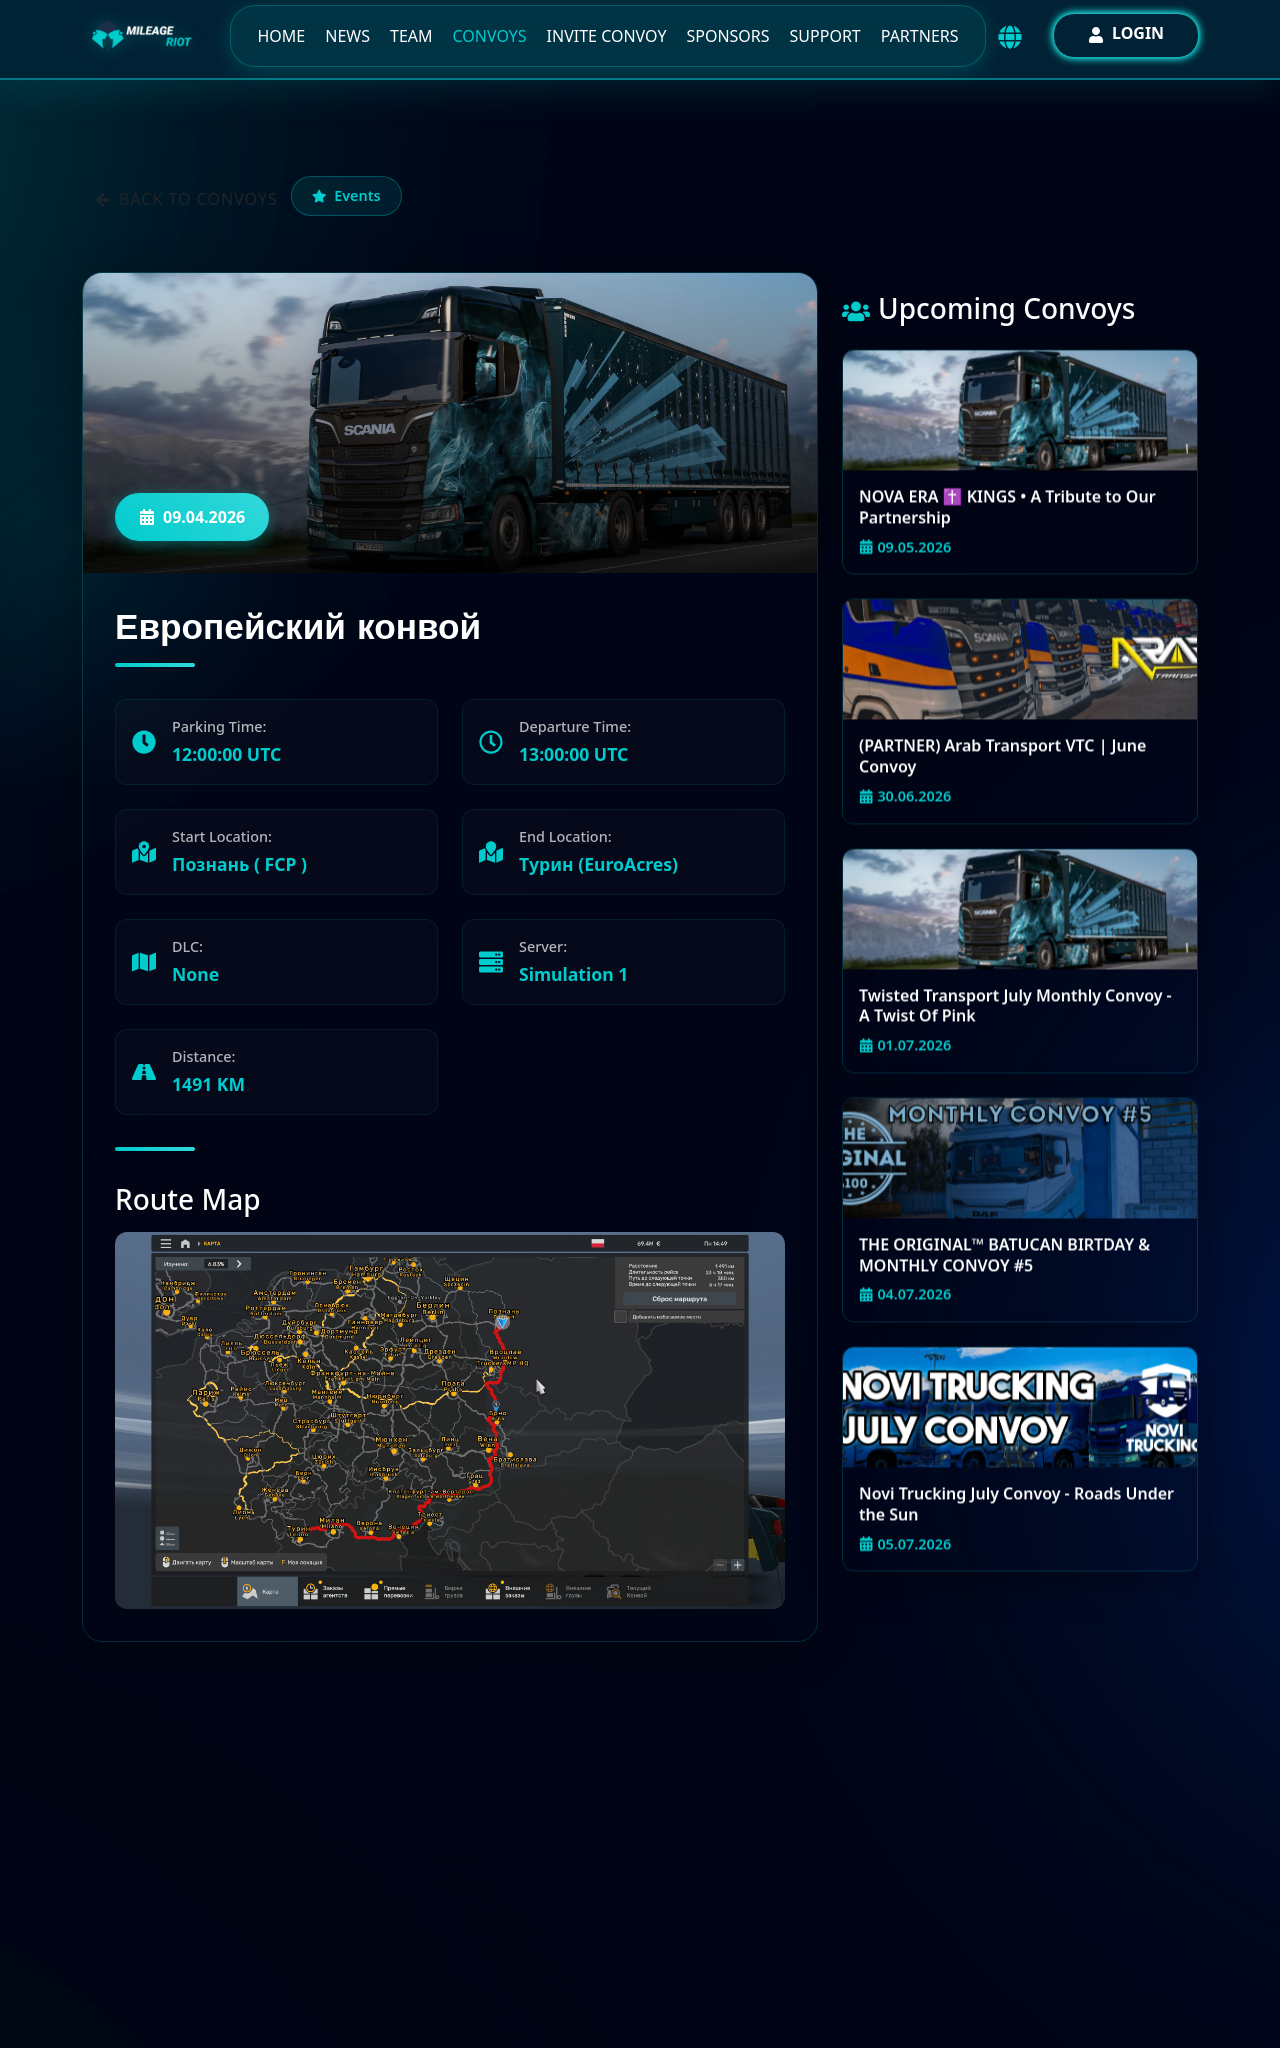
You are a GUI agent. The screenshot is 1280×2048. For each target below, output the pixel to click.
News (347, 36)
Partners (920, 36)
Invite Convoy (607, 36)
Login (1126, 33)
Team (411, 36)
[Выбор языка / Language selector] (1010, 37)
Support (825, 36)
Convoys (490, 36)
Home (281, 36)
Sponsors (727, 36)
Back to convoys (186, 199)
